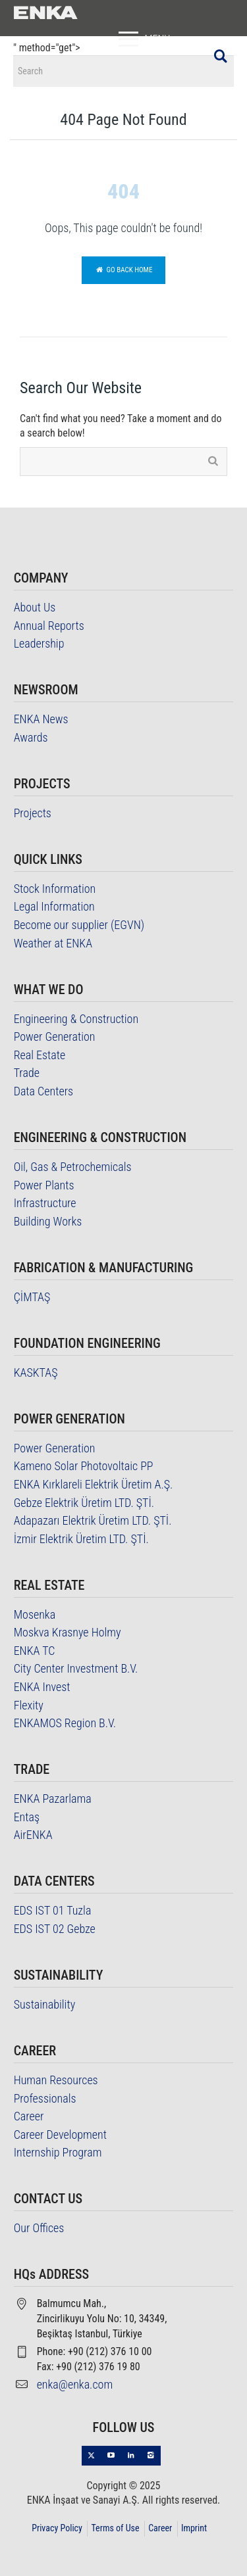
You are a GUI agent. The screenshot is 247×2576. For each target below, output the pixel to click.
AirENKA (33, 1835)
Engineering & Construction (76, 1019)
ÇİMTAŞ (32, 1297)
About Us (35, 607)
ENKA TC (34, 1651)
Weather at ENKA (53, 943)
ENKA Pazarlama (53, 1798)
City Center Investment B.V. (76, 1668)
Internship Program (58, 2152)
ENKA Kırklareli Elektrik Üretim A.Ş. (93, 1484)
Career (29, 2116)
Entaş (27, 1817)
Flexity (28, 1705)
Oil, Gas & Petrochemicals (73, 1167)
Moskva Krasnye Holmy (67, 1632)
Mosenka (35, 1614)
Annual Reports (49, 625)
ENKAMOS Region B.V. (65, 1723)
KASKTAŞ (36, 1372)
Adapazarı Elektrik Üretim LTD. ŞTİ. (93, 1520)
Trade (27, 1073)
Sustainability (45, 2004)
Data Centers (44, 1091)
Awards (31, 737)
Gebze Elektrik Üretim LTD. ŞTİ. (84, 1503)
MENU (141, 39)
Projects (32, 813)
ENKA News (41, 719)
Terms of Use (115, 2528)
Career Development (60, 2134)
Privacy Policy (57, 2528)
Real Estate (40, 1055)
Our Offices (39, 2228)
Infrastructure (45, 1203)
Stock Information (55, 888)
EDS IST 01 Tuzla (53, 1910)
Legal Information (54, 906)
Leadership (39, 643)
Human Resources (56, 2080)
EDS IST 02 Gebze (55, 1929)
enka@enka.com (75, 2384)
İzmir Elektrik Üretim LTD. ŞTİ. (81, 1539)
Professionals (45, 2098)
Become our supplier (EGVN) (79, 925)
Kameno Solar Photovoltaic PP (83, 1466)
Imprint (194, 2528)
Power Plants (44, 1185)
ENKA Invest (42, 1687)
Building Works (48, 1221)
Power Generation (55, 1036)
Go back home (124, 270)
